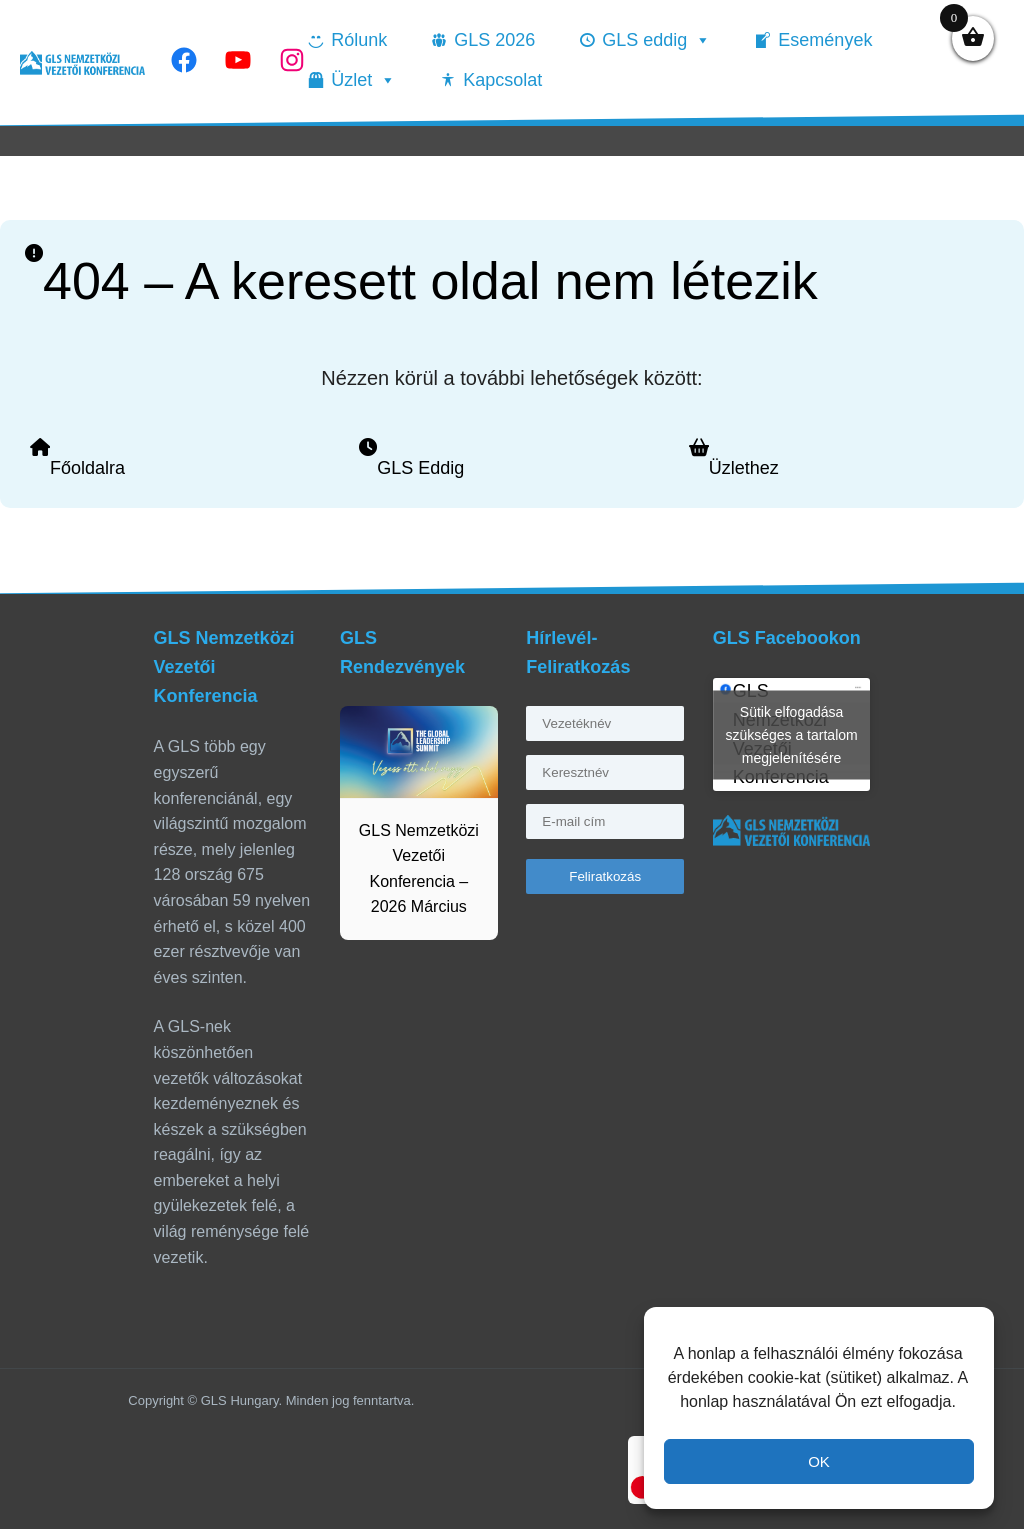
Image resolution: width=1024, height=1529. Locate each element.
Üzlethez (744, 468)
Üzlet (363, 80)
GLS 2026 (494, 40)
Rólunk (359, 40)
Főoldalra (87, 468)
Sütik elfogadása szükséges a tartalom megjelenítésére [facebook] (791, 734)
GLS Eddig (420, 468)
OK (819, 1461)
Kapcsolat (502, 80)
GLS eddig (656, 40)
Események (825, 40)
